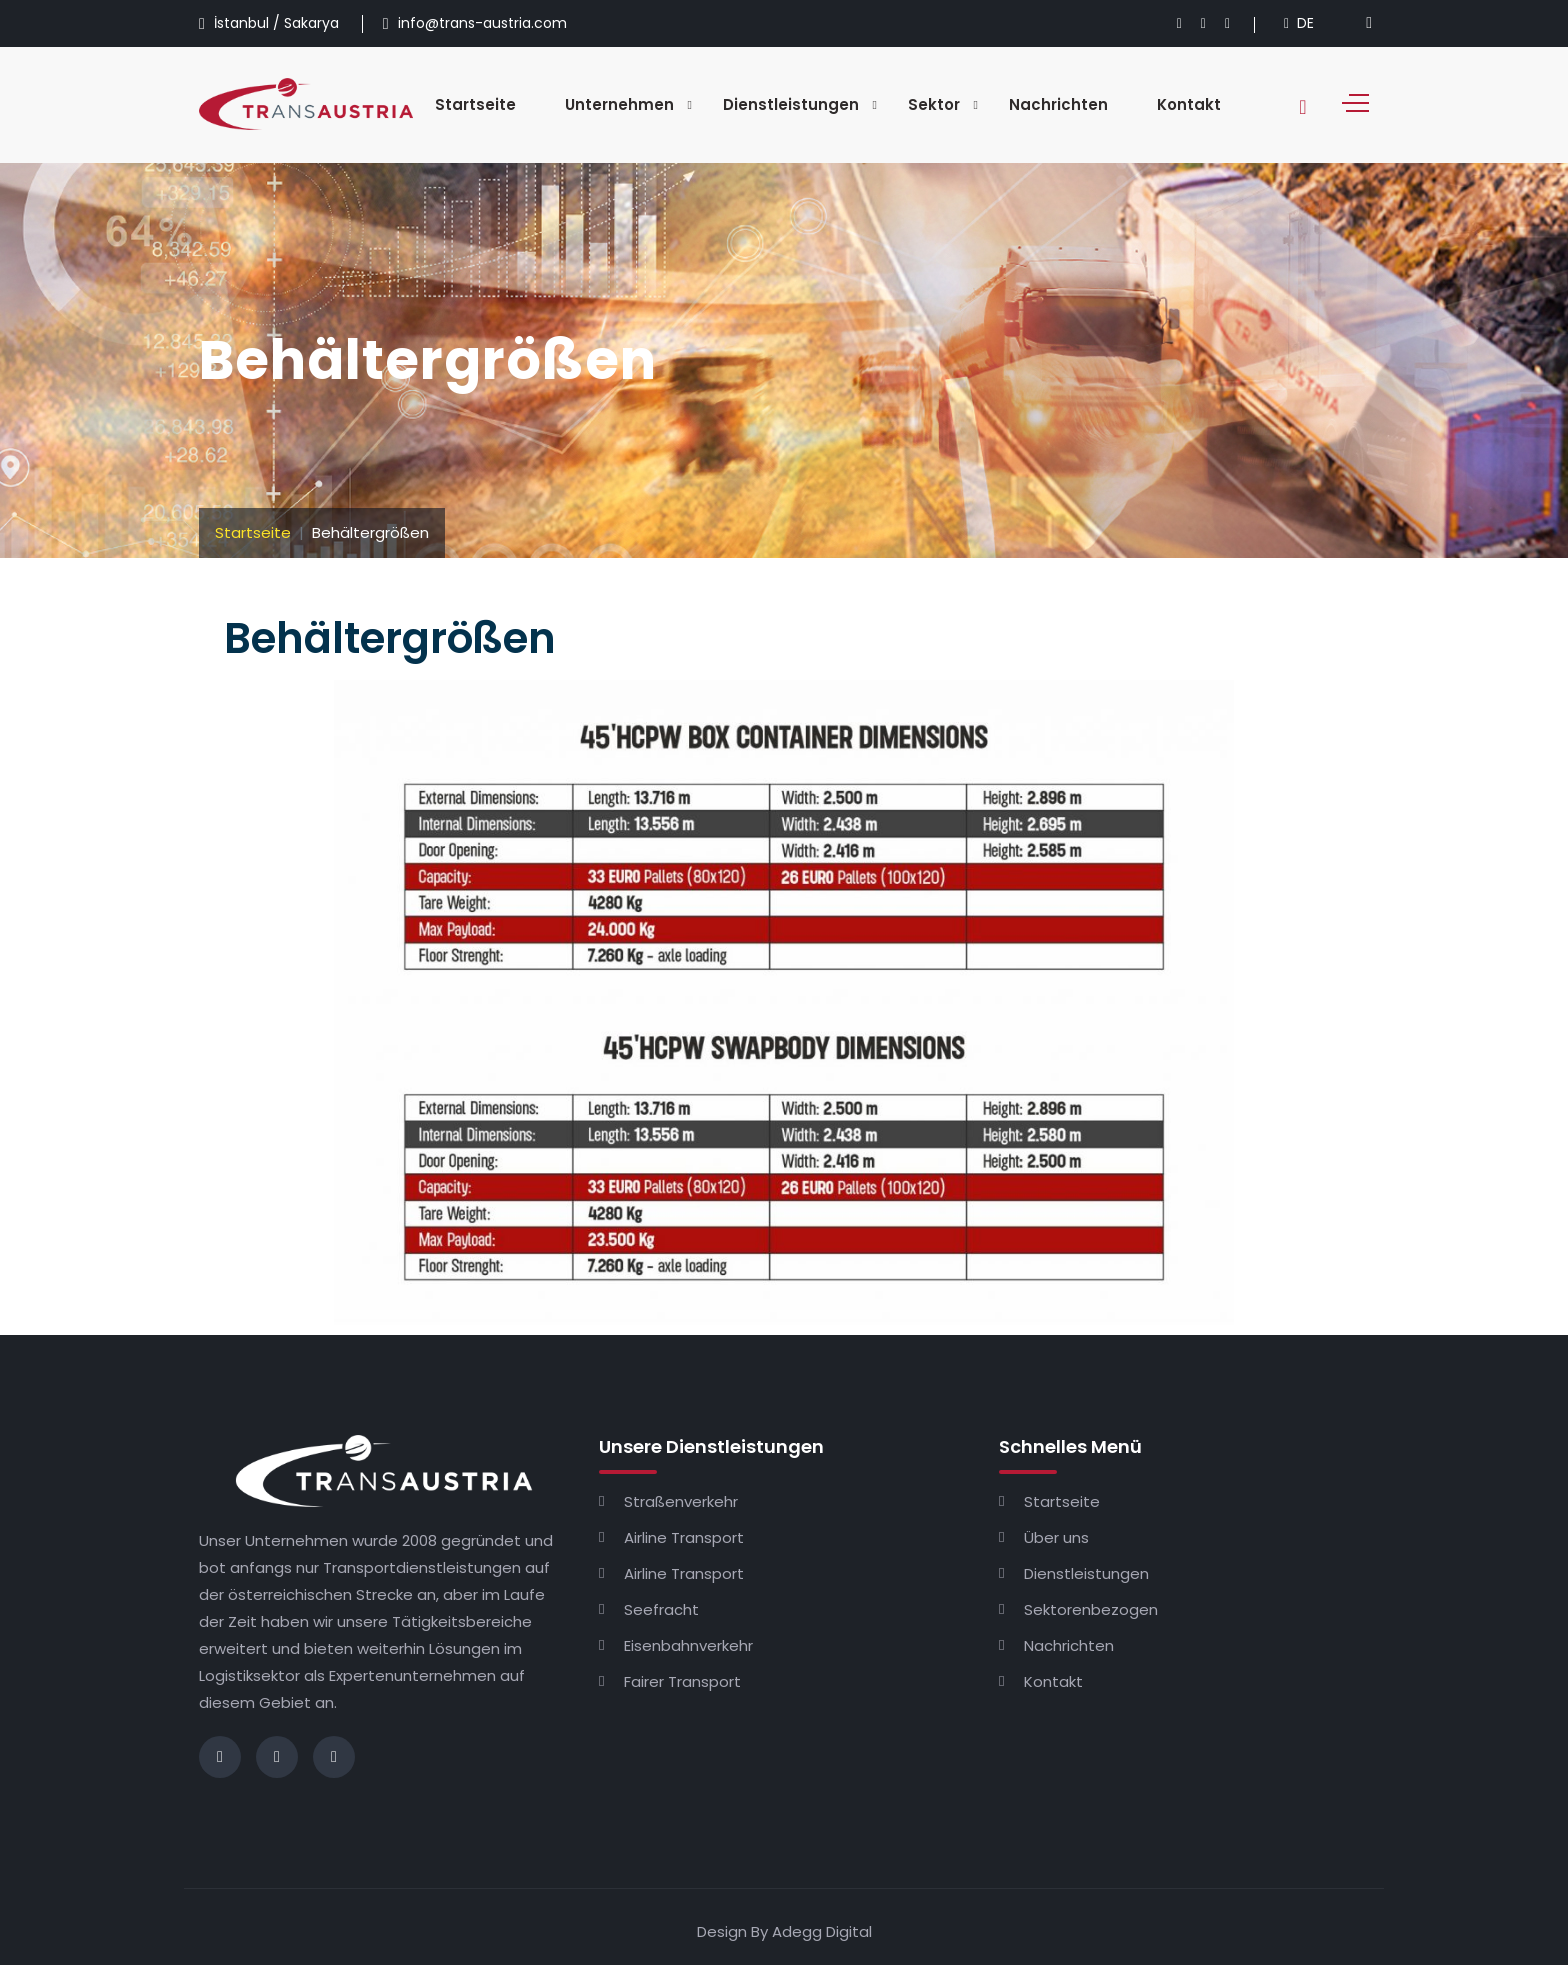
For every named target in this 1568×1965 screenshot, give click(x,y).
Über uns (1056, 1537)
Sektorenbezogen (1091, 1609)
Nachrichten (1058, 104)
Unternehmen (619, 104)
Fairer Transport (682, 1681)
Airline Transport (684, 1537)
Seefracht (661, 1609)
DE (1299, 23)
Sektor (934, 104)
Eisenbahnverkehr (688, 1645)
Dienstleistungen (791, 104)
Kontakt (1189, 104)
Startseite (475, 104)
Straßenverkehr (681, 1501)
